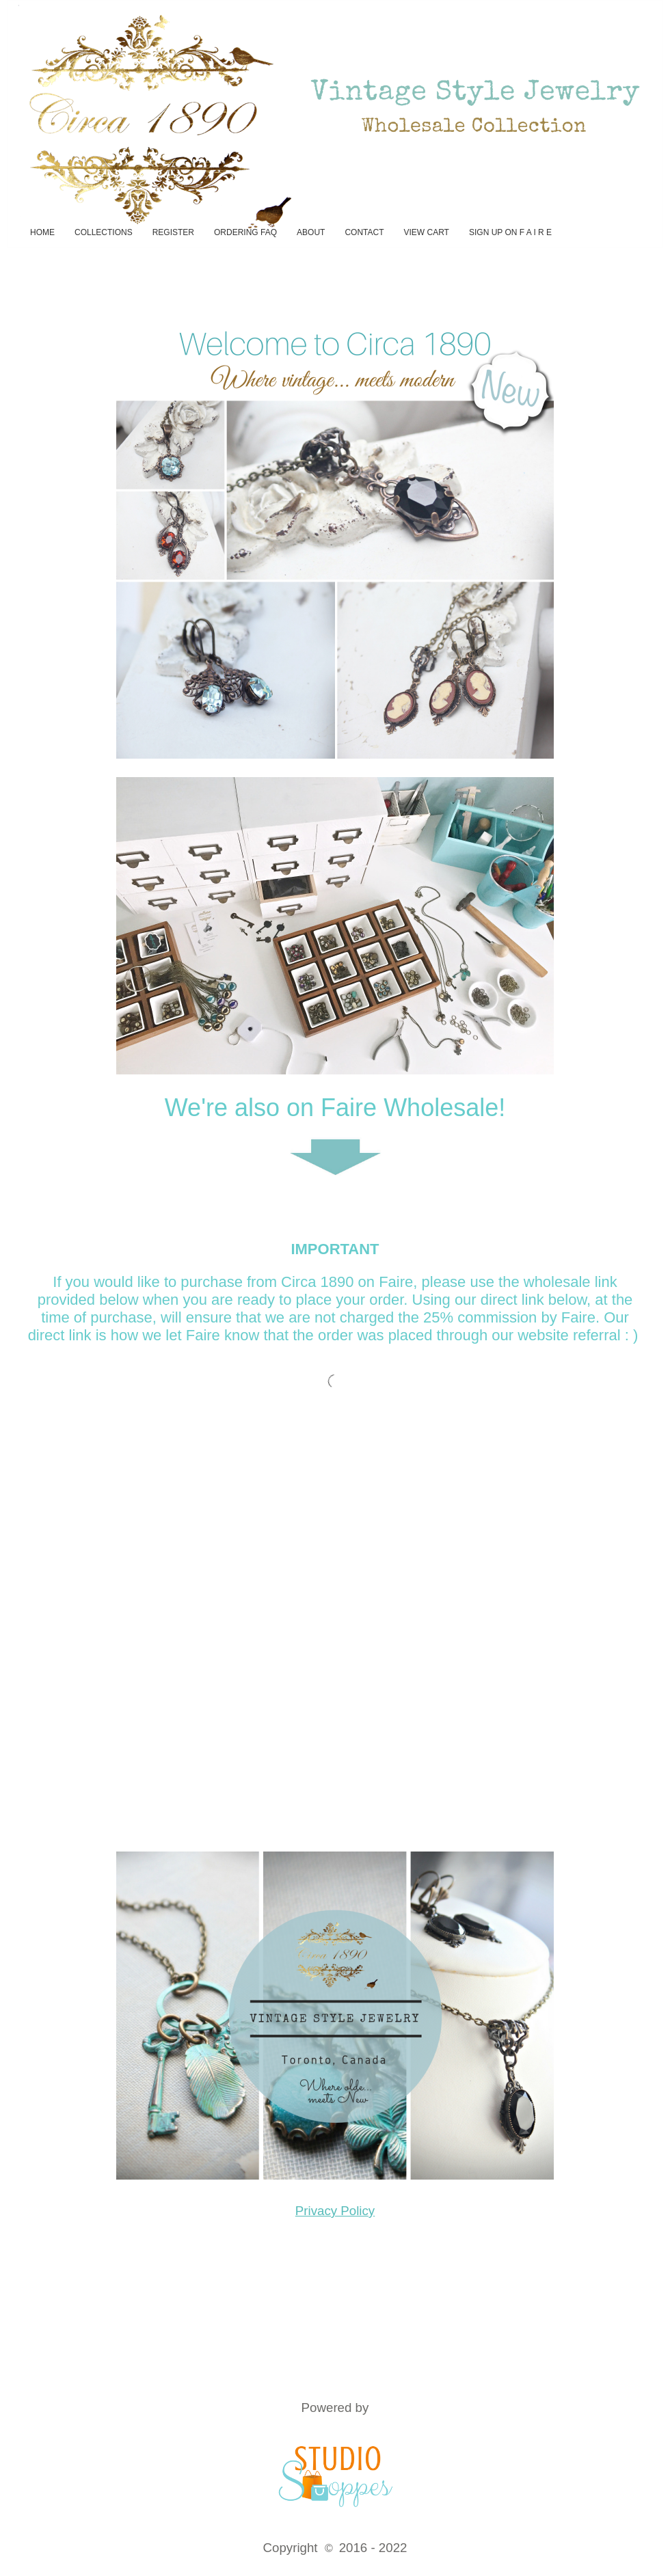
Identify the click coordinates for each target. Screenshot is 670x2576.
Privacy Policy (335, 2211)
